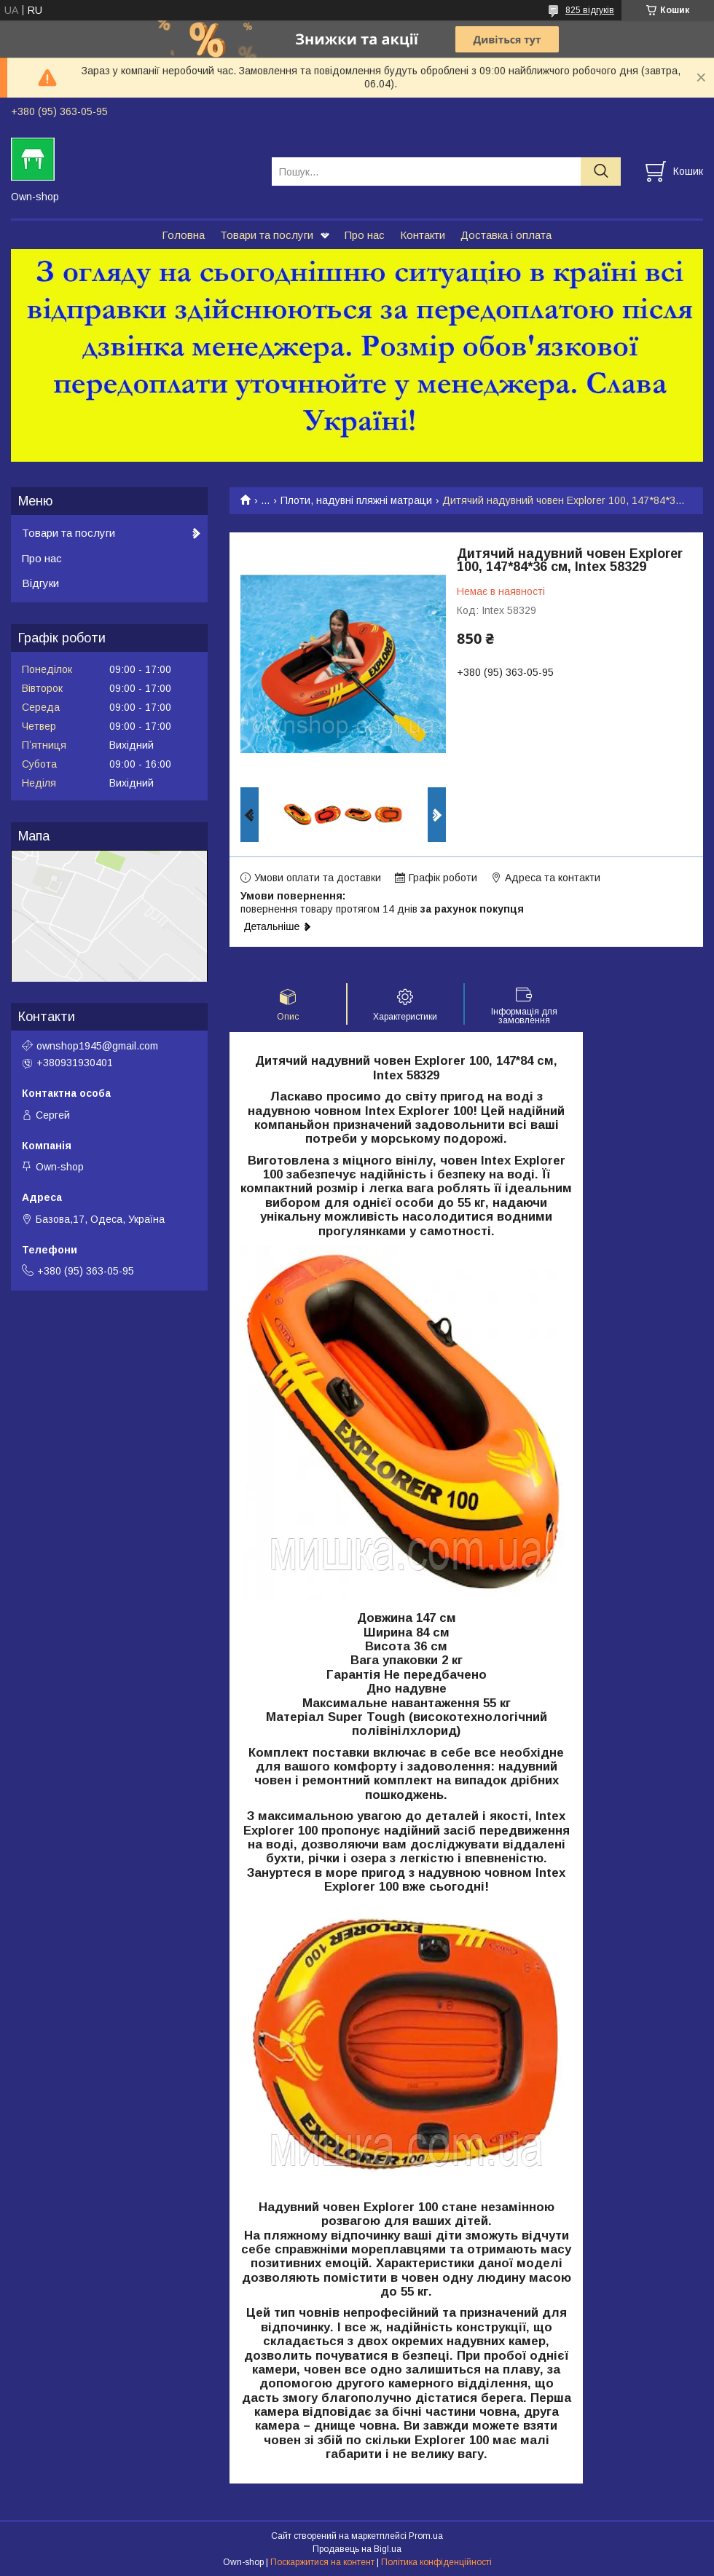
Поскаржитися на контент (322, 2562)
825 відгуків (589, 10)
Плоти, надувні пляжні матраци (356, 500)
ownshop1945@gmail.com (97, 1046)
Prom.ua (426, 2536)
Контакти (422, 235)
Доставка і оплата (506, 235)
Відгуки (40, 583)
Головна (183, 235)
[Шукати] (601, 171)
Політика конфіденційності (436, 2562)
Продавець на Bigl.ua (357, 2549)
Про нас (365, 235)
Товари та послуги (266, 235)
